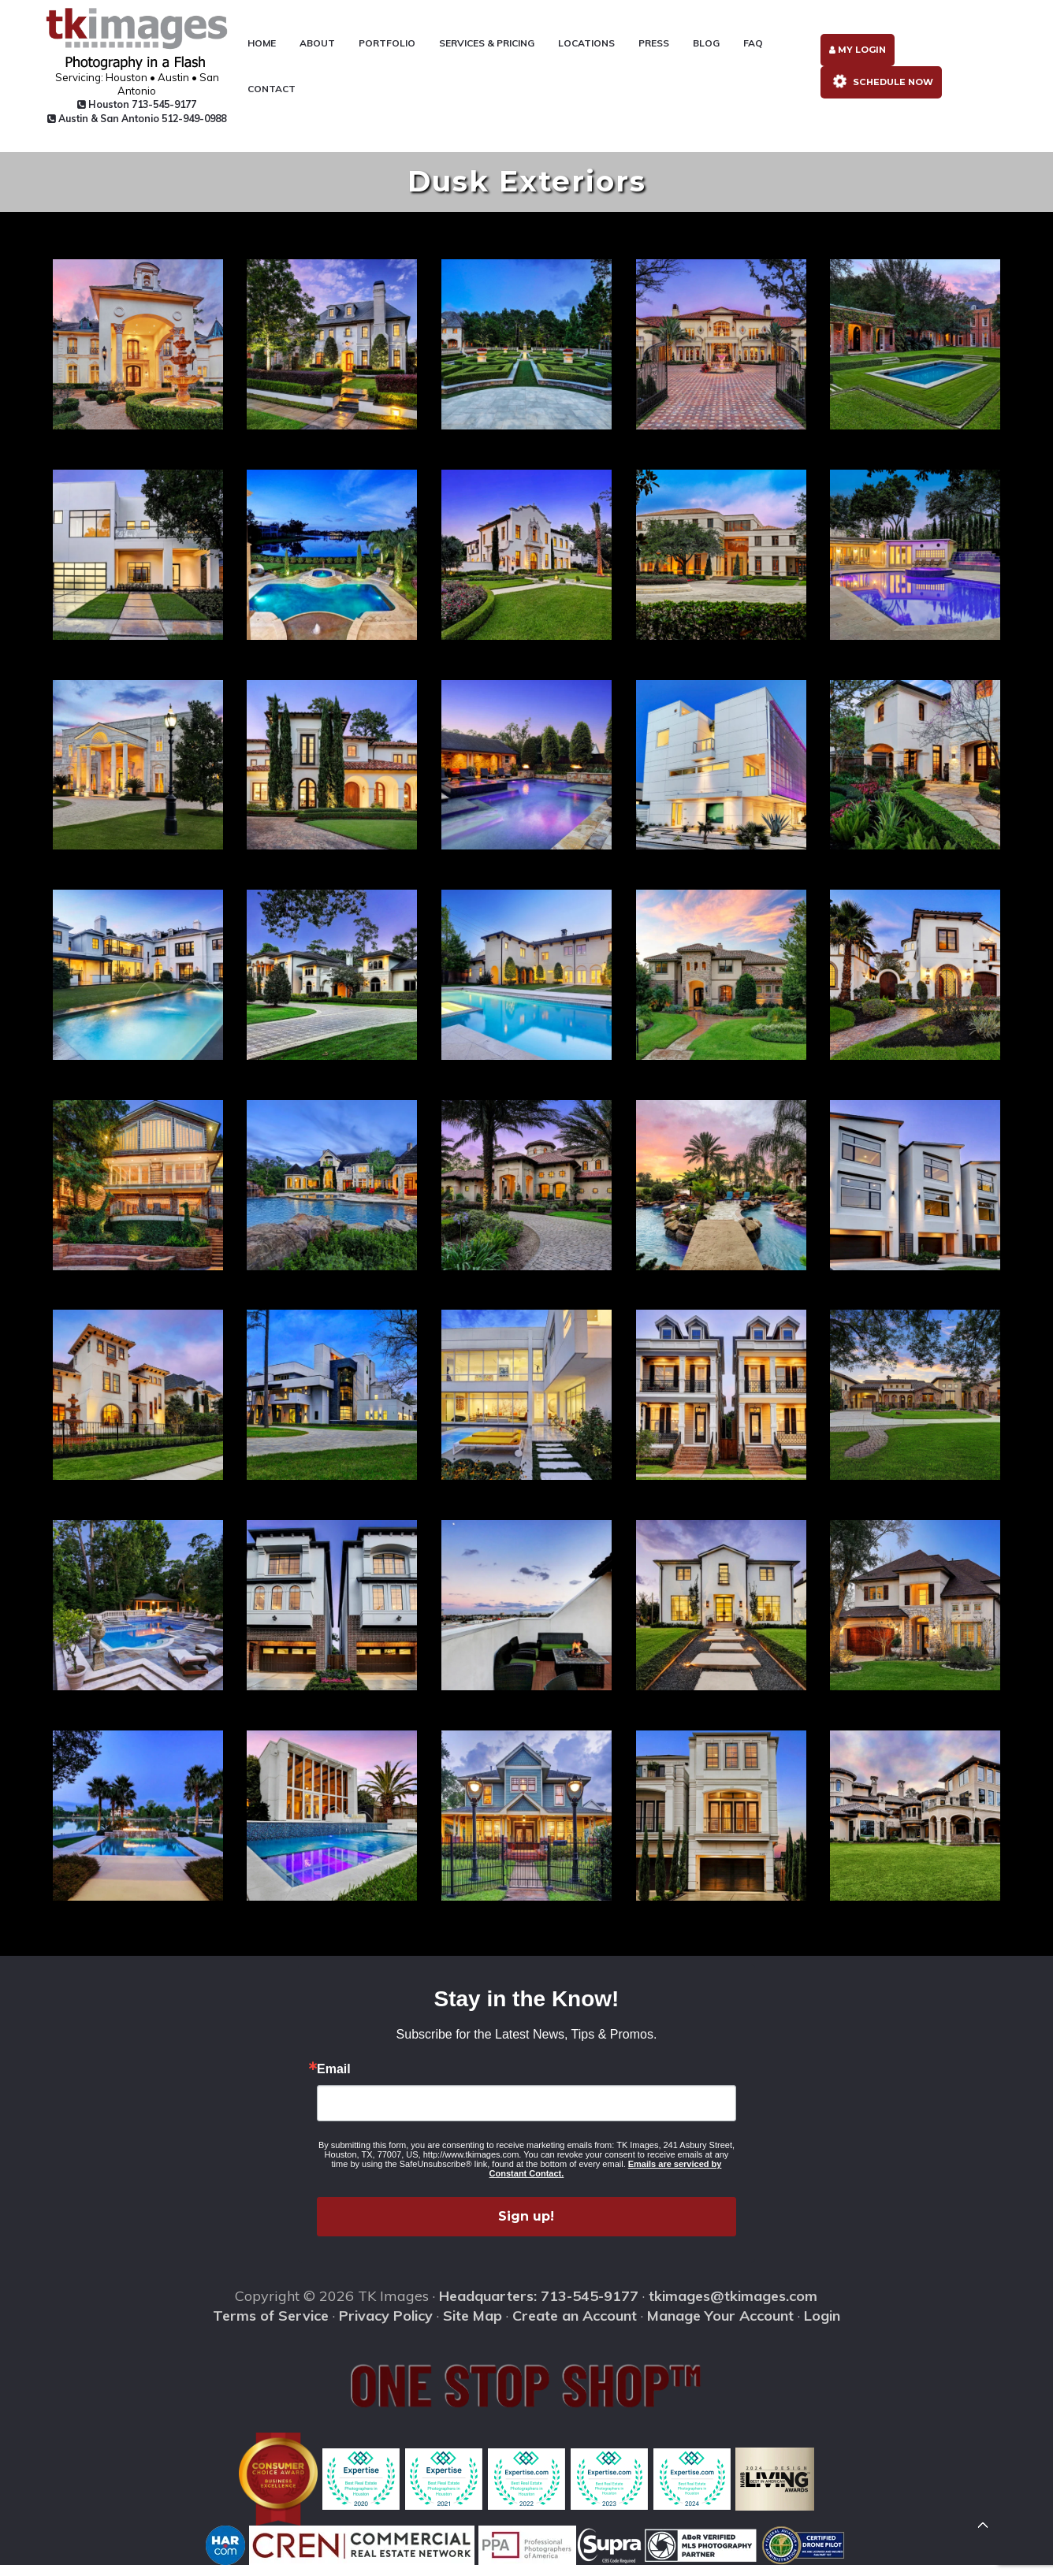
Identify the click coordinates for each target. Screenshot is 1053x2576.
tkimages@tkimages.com (733, 2307)
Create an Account (574, 2327)
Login (822, 2327)
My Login (856, 56)
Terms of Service (271, 2327)
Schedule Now (880, 91)
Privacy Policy (386, 2327)
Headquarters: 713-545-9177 (538, 2307)
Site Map (472, 2327)
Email (334, 2080)
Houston (126, 105)
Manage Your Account (720, 2327)
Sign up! (526, 2227)
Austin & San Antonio (125, 126)
